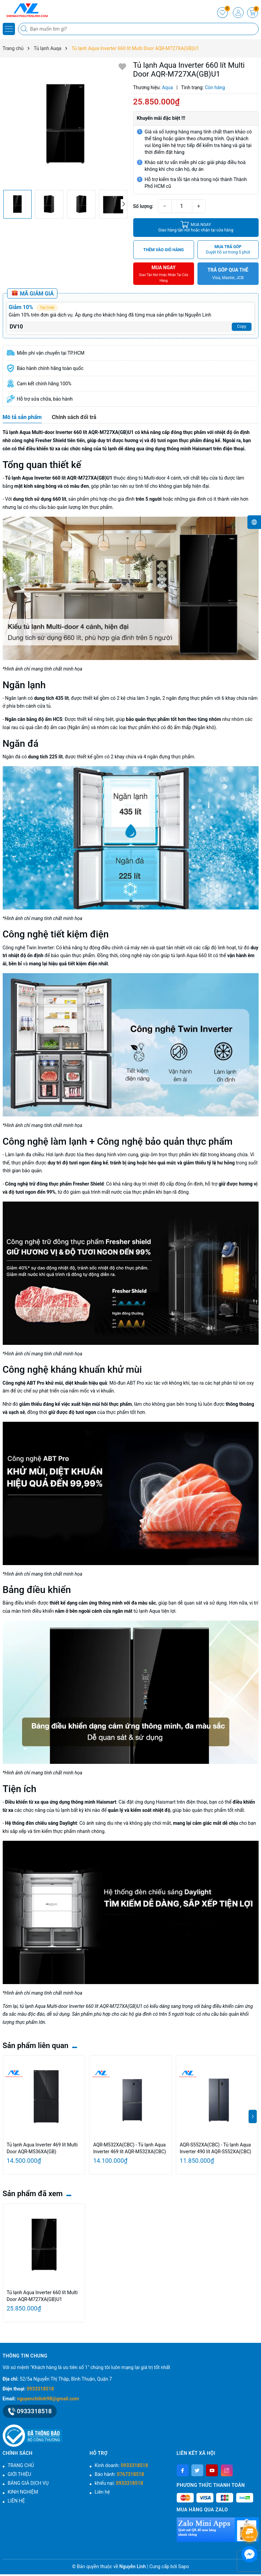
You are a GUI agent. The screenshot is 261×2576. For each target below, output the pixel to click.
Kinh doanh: (121, 2465)
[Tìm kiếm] (25, 29)
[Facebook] (183, 2470)
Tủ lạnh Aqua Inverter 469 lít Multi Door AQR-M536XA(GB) (42, 2148)
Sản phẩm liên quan (36, 2045)
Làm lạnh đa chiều (24, 1154)
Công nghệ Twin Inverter (28, 947)
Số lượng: (143, 206)
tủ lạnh (62, 1810)
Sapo (183, 2566)
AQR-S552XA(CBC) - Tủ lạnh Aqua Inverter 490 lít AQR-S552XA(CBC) (215, 2148)
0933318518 (40, 2389)
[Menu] (9, 29)
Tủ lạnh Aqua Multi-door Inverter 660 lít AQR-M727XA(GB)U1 (68, 432)
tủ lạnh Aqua (147, 1611)
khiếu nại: (119, 2483)
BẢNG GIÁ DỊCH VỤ (28, 2483)
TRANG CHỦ (21, 2465)
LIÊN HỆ (16, 2500)
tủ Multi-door (152, 478)
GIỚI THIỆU (19, 2474)
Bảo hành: (119, 2474)
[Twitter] (197, 2470)
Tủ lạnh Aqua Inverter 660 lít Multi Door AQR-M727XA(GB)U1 (42, 2296)
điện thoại (196, 1802)
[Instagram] (227, 2470)
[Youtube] (212, 2470)
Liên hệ (102, 2492)
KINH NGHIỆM (23, 2492)
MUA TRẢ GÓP (228, 249)
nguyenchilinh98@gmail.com (48, 2398)
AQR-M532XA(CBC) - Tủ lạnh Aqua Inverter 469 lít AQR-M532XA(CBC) (129, 2148)
